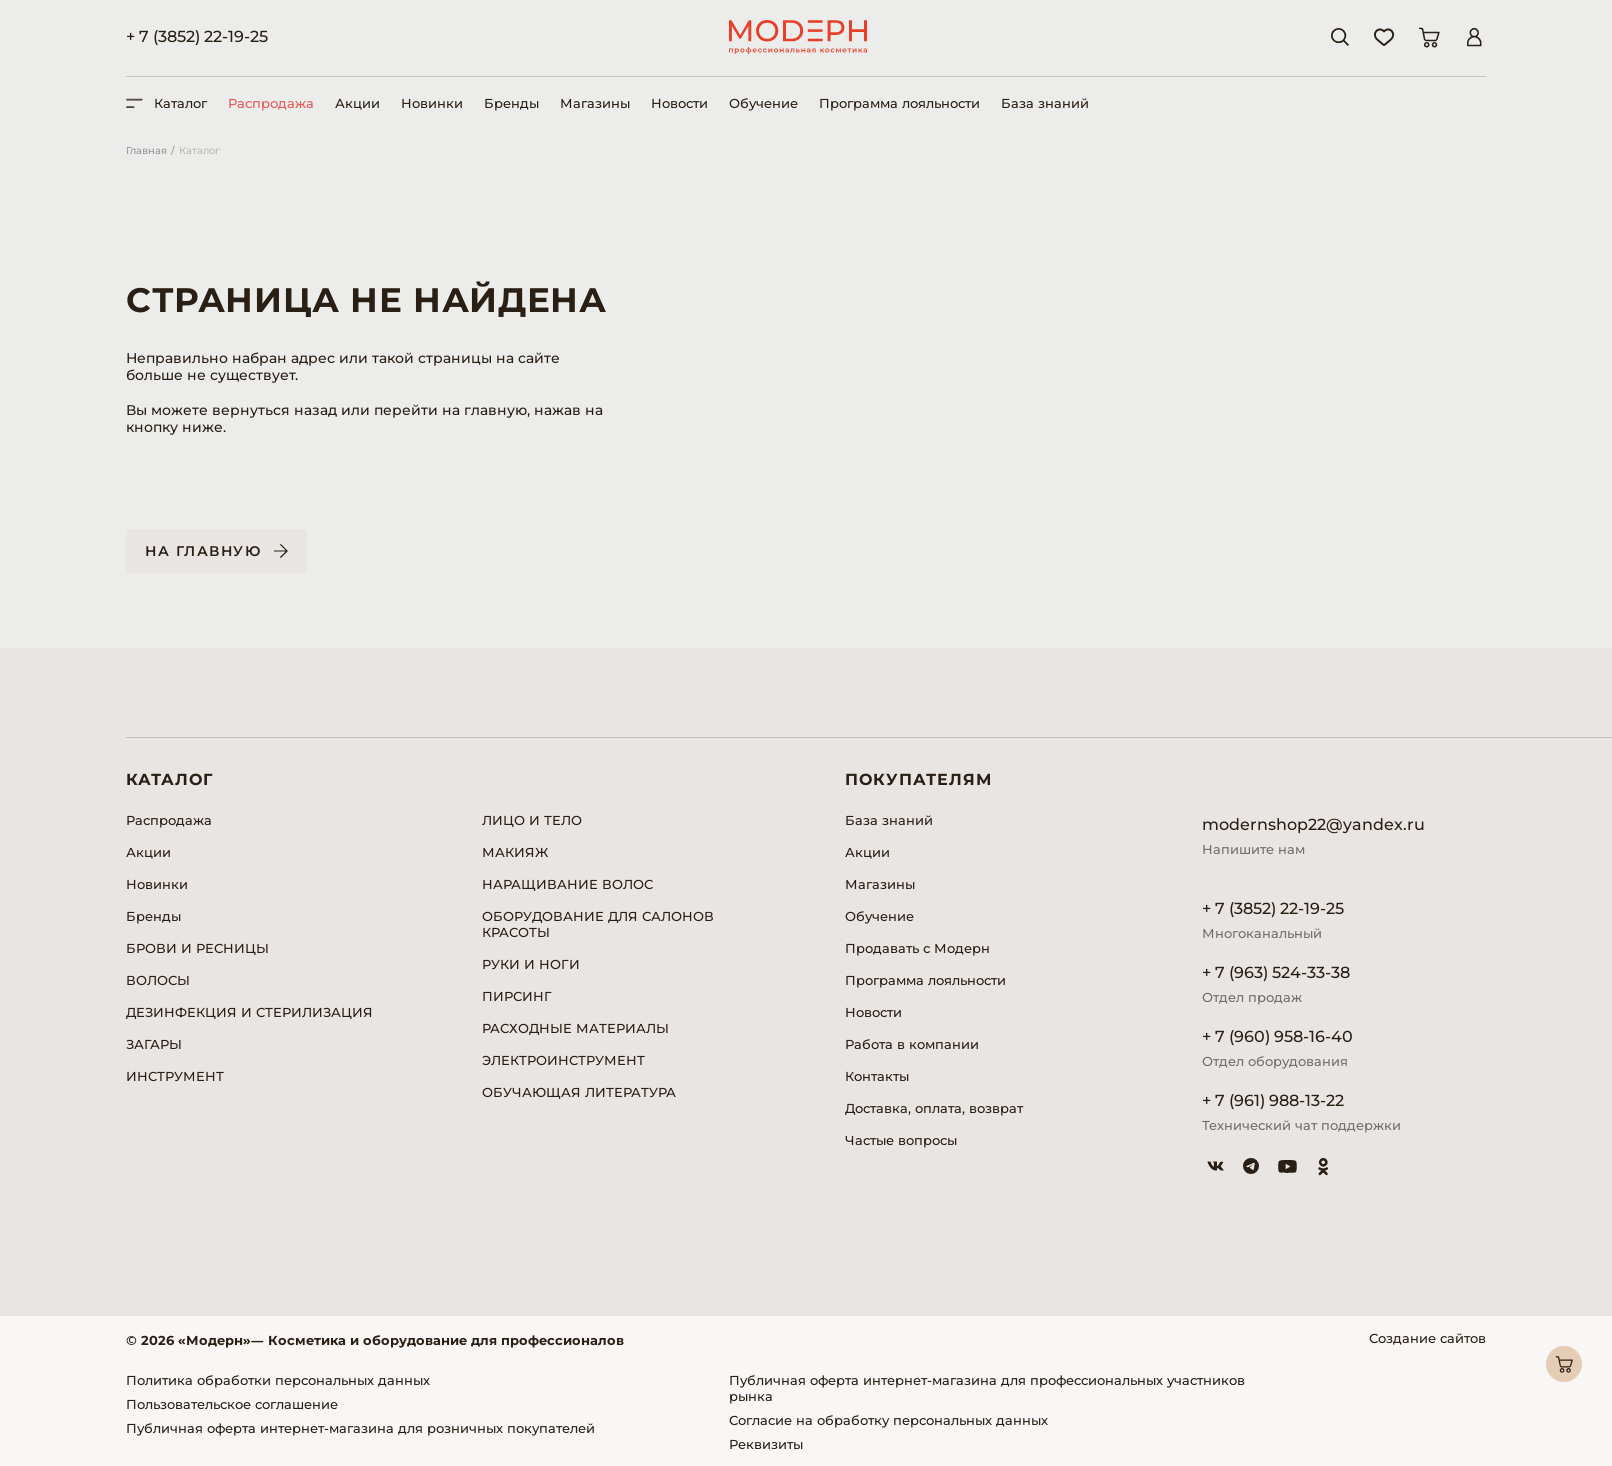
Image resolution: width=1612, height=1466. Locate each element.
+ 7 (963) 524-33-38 (1276, 972)
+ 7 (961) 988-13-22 (1273, 1100)
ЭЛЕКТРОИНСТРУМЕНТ (563, 1060)
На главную (203, 551)
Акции (357, 103)
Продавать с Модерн (917, 948)
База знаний (1045, 103)
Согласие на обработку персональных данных (888, 1420)
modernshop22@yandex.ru (1313, 824)
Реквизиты (766, 1444)
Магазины (595, 103)
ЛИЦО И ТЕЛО (532, 820)
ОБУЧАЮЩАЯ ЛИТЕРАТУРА (579, 1092)
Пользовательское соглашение (232, 1404)
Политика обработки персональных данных (278, 1380)
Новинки (432, 103)
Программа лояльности (899, 103)
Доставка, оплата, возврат (934, 1108)
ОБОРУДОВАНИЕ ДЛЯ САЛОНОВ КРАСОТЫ (598, 924)
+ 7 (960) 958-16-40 (1277, 1036)
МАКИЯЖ (515, 852)
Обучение (763, 103)
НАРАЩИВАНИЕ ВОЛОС (567, 884)
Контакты (877, 1076)
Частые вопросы (901, 1140)
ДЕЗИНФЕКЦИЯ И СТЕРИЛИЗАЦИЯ (249, 1012)
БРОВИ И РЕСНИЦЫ (197, 948)
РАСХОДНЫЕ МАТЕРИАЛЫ (575, 1028)
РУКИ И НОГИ (531, 964)
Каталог (199, 150)
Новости (679, 103)
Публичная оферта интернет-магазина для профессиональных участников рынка (987, 1388)
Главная (146, 150)
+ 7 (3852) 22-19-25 (197, 36)
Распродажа (271, 103)
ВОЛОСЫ (158, 980)
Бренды (511, 103)
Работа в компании (912, 1044)
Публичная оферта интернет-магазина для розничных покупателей (360, 1428)
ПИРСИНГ (517, 996)
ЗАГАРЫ (154, 1044)
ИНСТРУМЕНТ (175, 1076)
